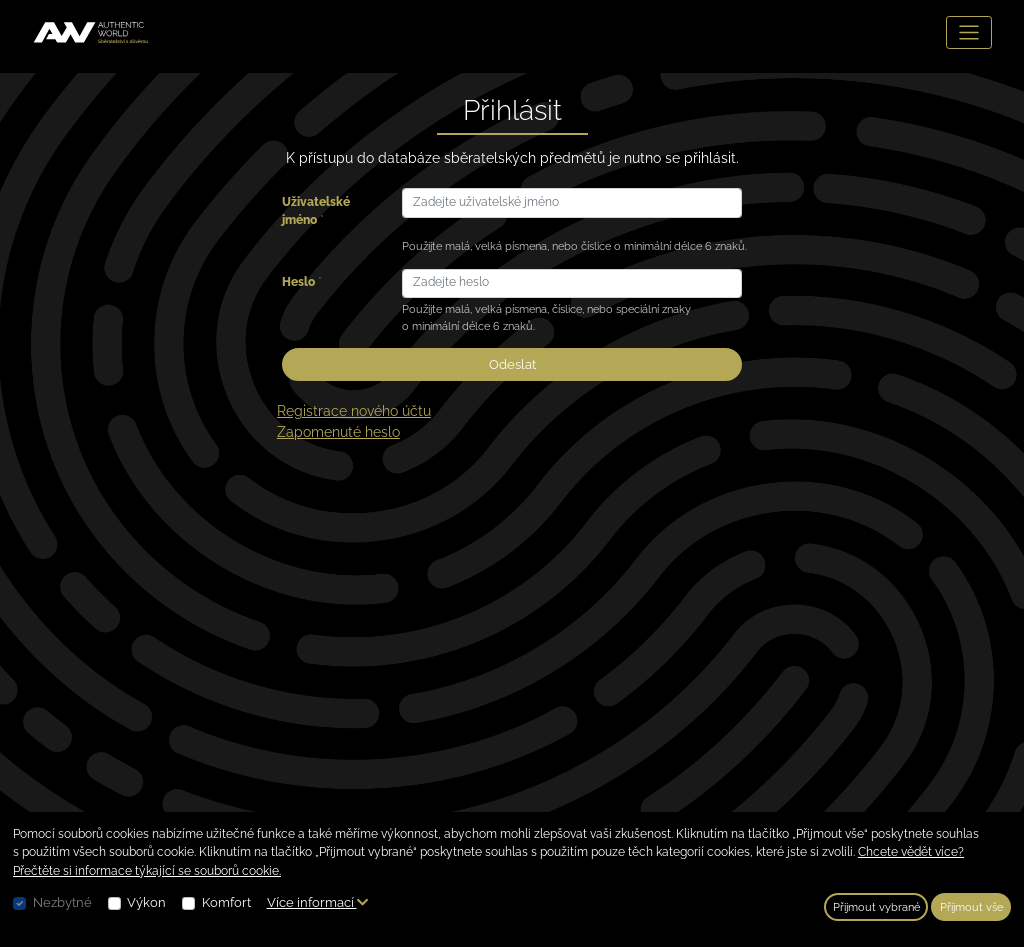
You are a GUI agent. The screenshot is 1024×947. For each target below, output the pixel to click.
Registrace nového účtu (354, 411)
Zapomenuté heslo (338, 432)
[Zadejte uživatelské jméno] (572, 202)
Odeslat (512, 364)
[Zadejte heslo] (572, 283)
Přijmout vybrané (876, 907)
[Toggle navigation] (969, 32)
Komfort (226, 902)
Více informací (317, 902)
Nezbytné (62, 902)
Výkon (146, 902)
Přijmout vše (971, 907)
